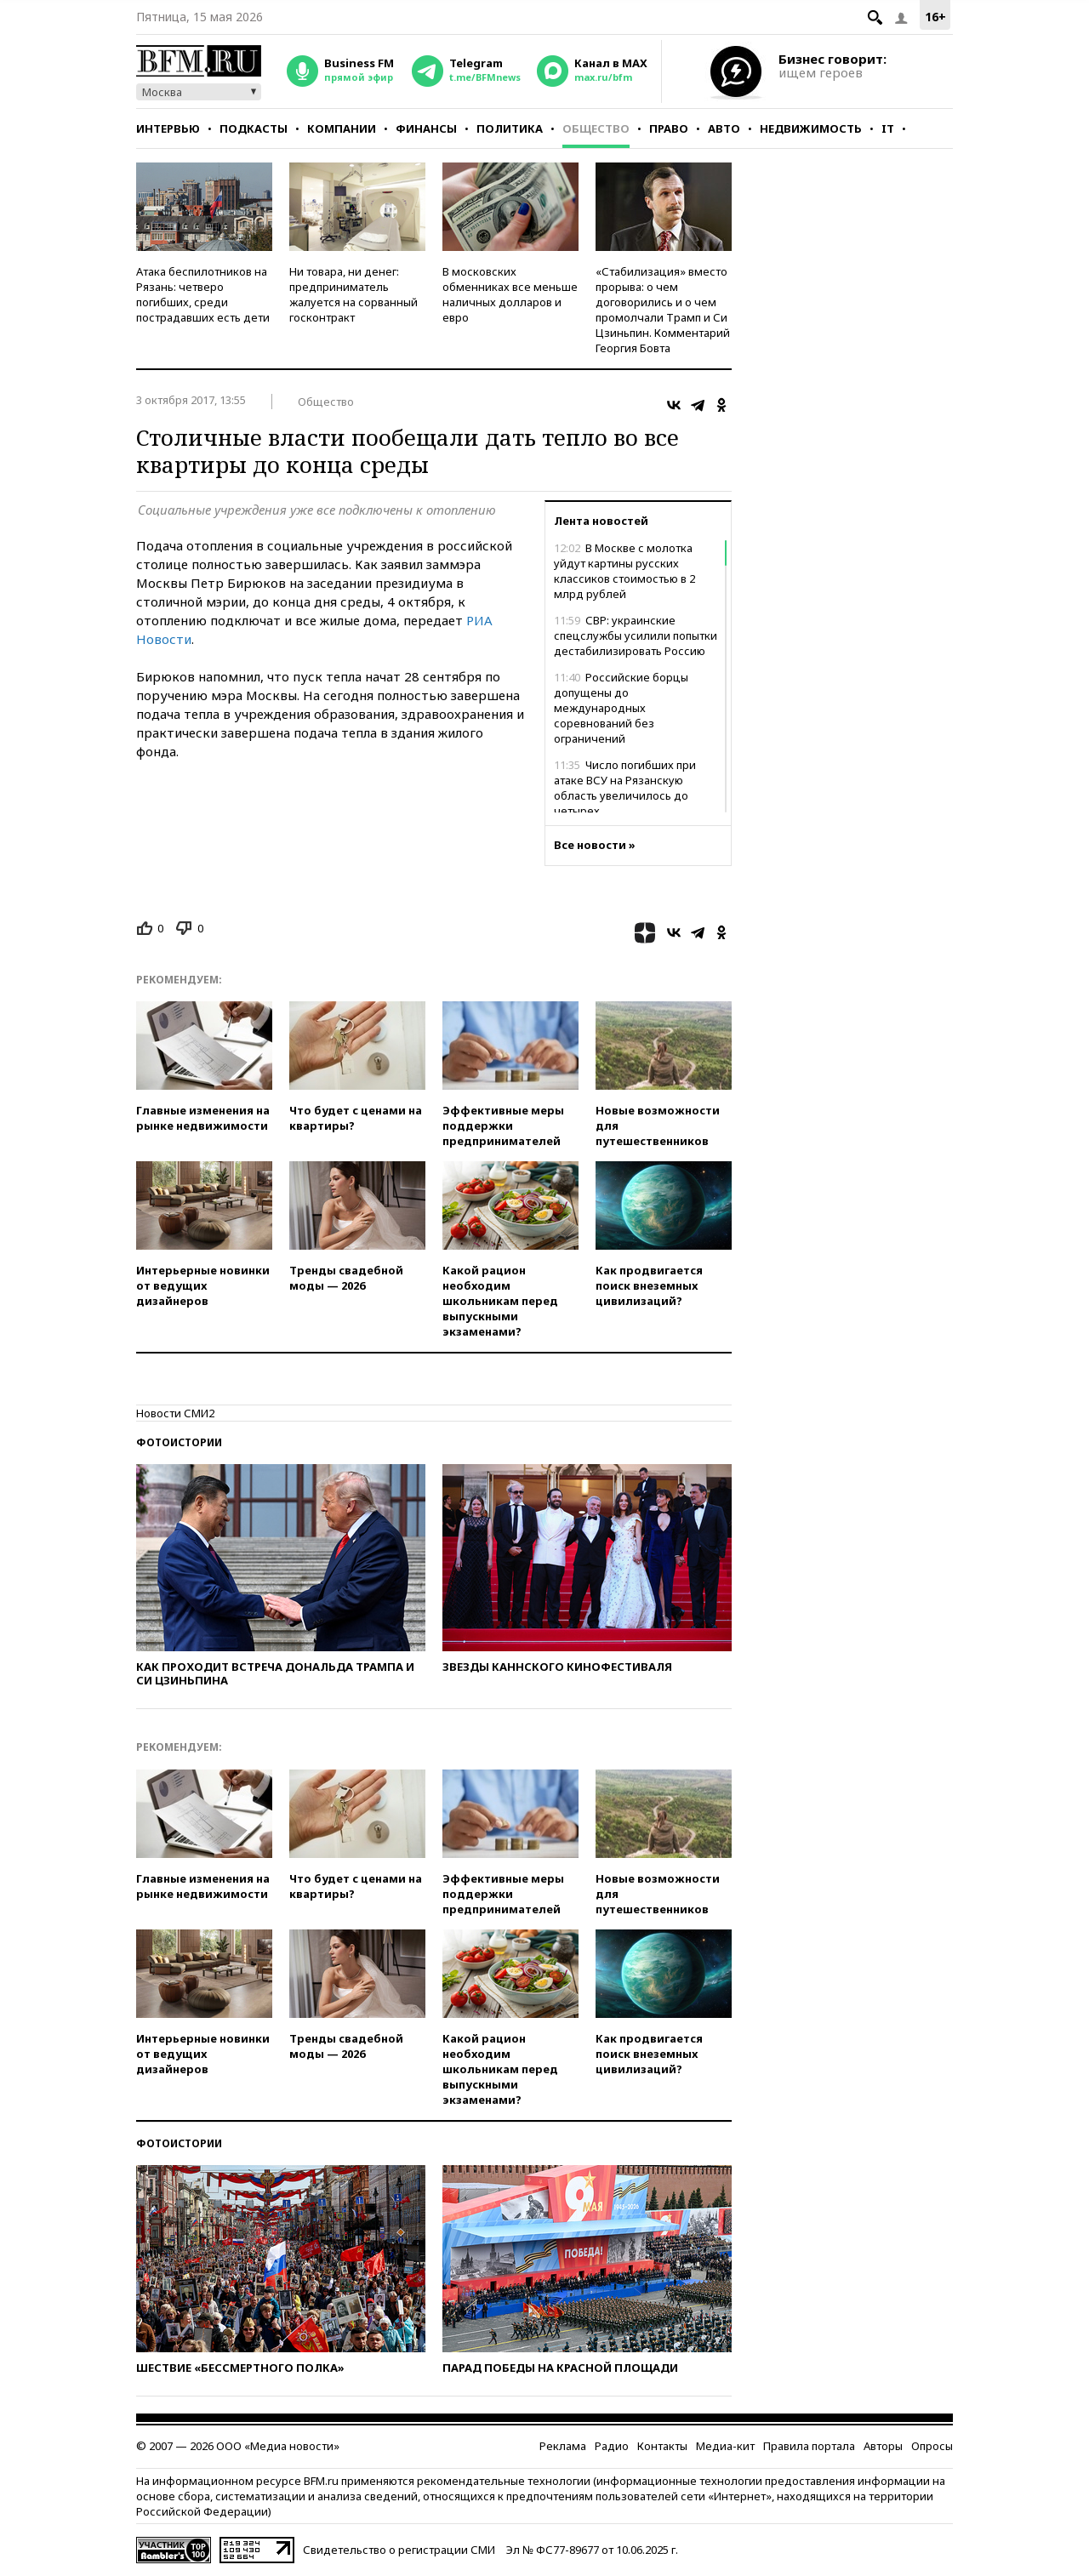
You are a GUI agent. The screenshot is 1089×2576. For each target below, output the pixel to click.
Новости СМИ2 (175, 1413)
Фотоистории (179, 1442)
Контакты (662, 2445)
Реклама (562, 2445)
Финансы (426, 128)
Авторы (883, 2445)
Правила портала (809, 2445)
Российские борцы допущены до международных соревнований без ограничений (621, 708)
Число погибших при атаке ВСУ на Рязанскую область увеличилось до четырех (625, 787)
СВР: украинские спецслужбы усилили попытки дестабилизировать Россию (635, 635)
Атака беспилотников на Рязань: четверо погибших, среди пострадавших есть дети (203, 294)
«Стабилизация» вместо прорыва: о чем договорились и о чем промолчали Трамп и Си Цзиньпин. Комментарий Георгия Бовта (663, 310)
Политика (509, 128)
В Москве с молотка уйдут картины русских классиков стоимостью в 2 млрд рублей (624, 570)
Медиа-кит (725, 2445)
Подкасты (254, 128)
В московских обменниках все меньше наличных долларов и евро (510, 294)
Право (668, 128)
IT (887, 128)
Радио (612, 2445)
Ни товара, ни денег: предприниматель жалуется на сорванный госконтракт (353, 294)
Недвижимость (811, 128)
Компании (341, 128)
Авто (724, 128)
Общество (596, 128)
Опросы (932, 2445)
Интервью (168, 128)
